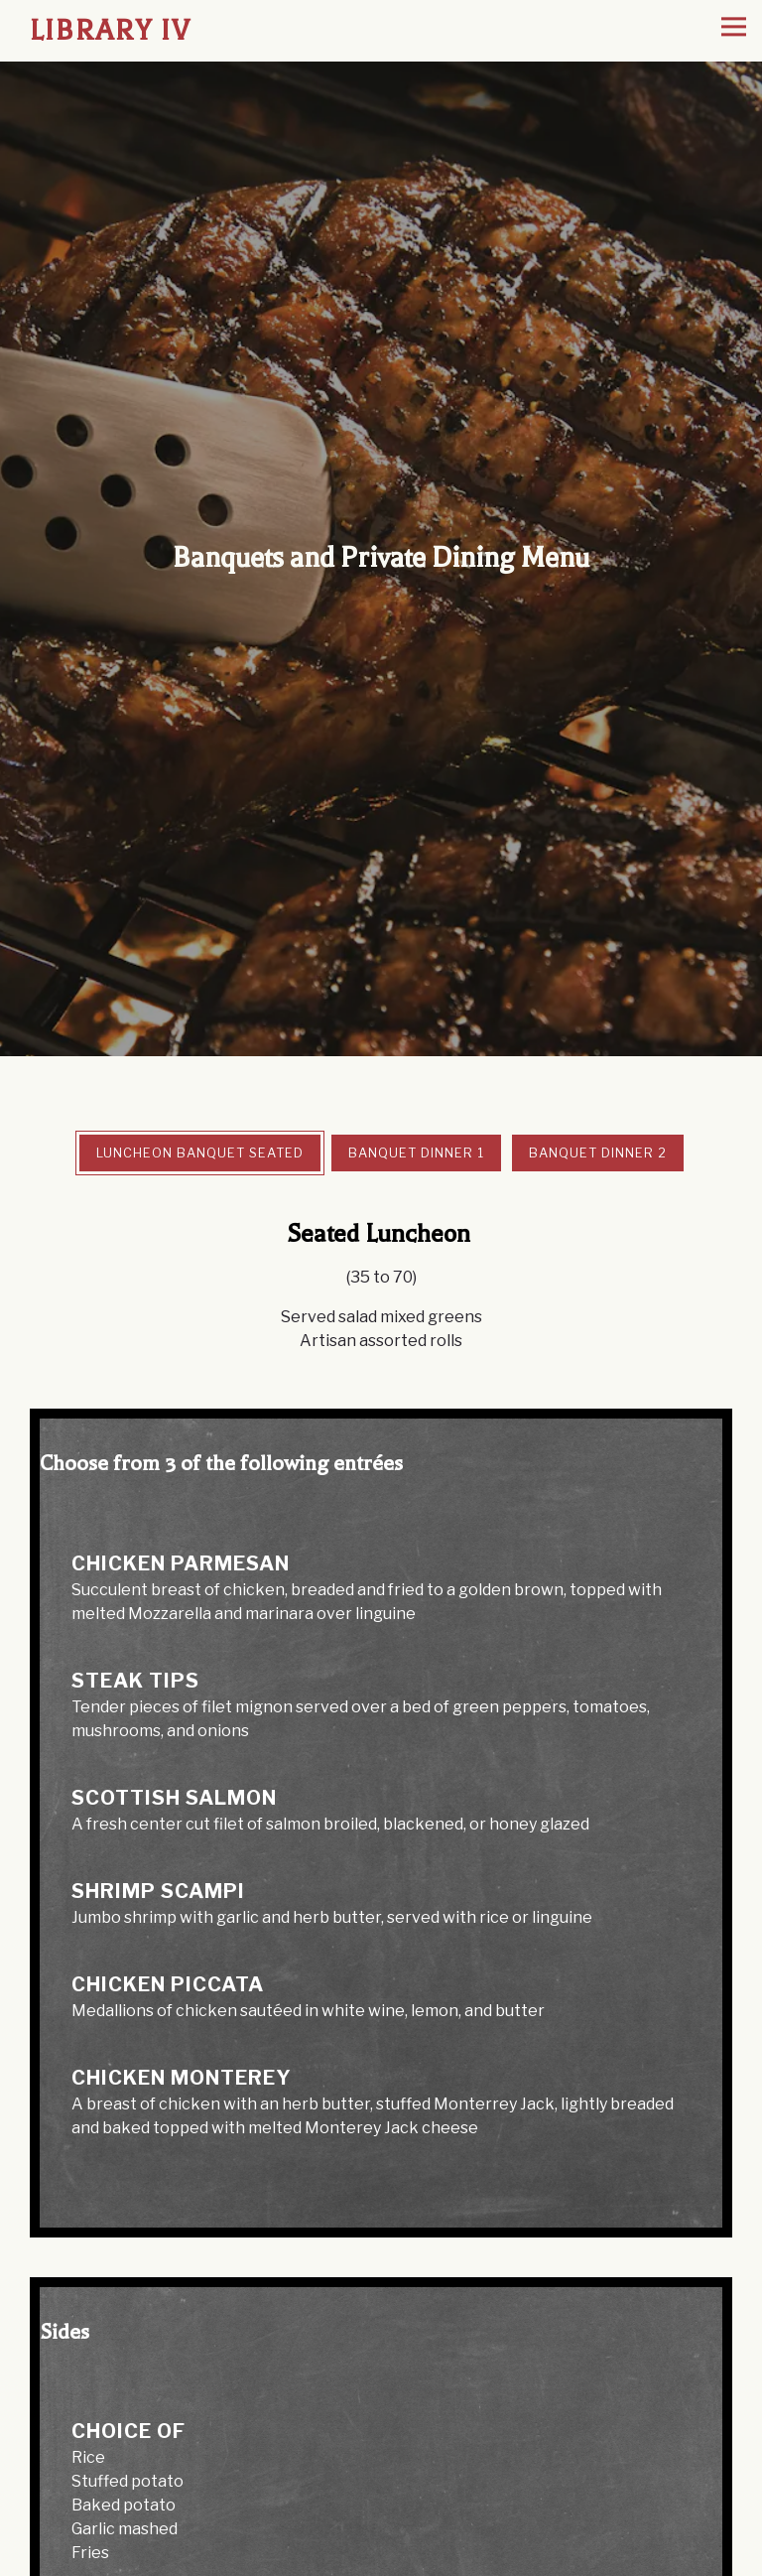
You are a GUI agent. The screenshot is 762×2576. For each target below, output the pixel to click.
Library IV (110, 31)
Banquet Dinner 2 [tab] (598, 1051)
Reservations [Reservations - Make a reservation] (381, 2519)
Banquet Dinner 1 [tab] (416, 1051)
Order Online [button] (381, 2557)
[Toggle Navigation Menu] (733, 27)
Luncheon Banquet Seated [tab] (200, 1051)
